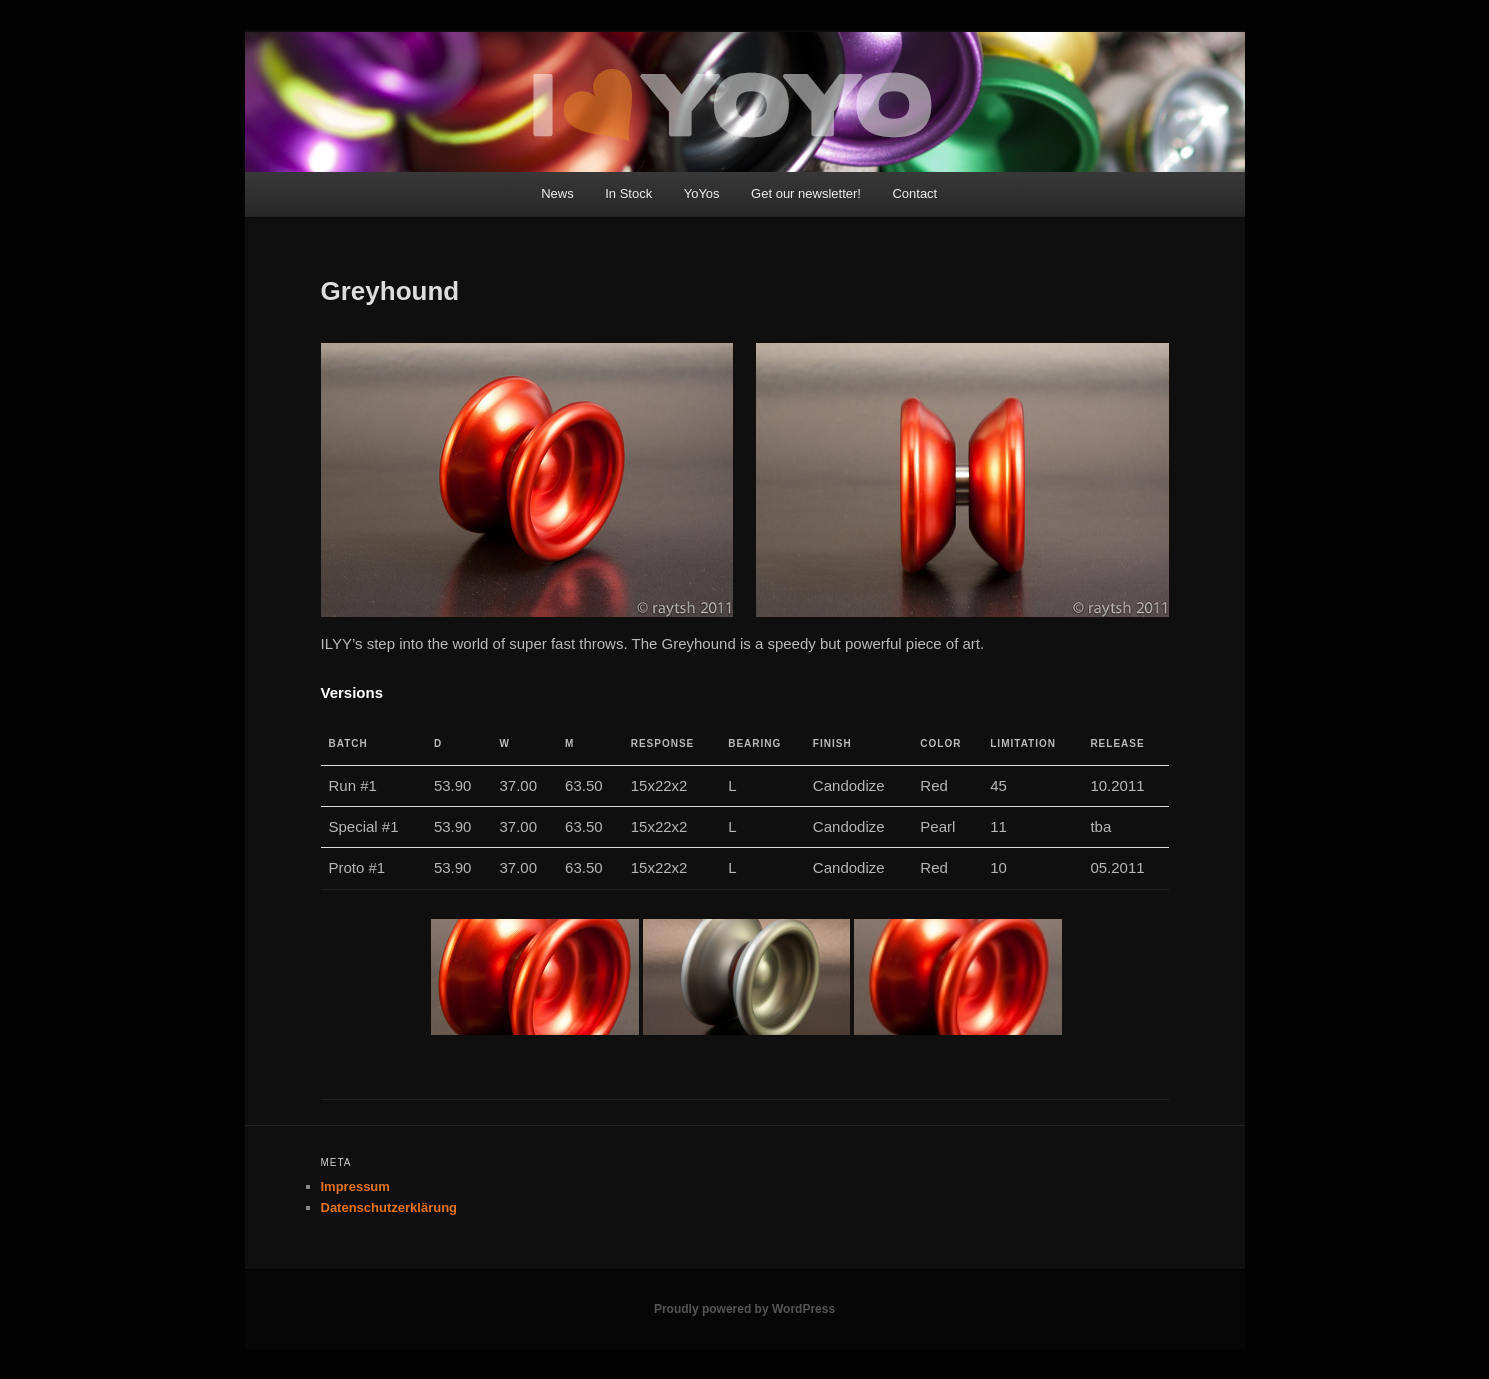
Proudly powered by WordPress (744, 1309)
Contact (914, 193)
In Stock (628, 193)
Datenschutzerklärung (389, 1207)
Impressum (355, 1186)
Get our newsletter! (806, 193)
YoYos (702, 193)
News (557, 193)
